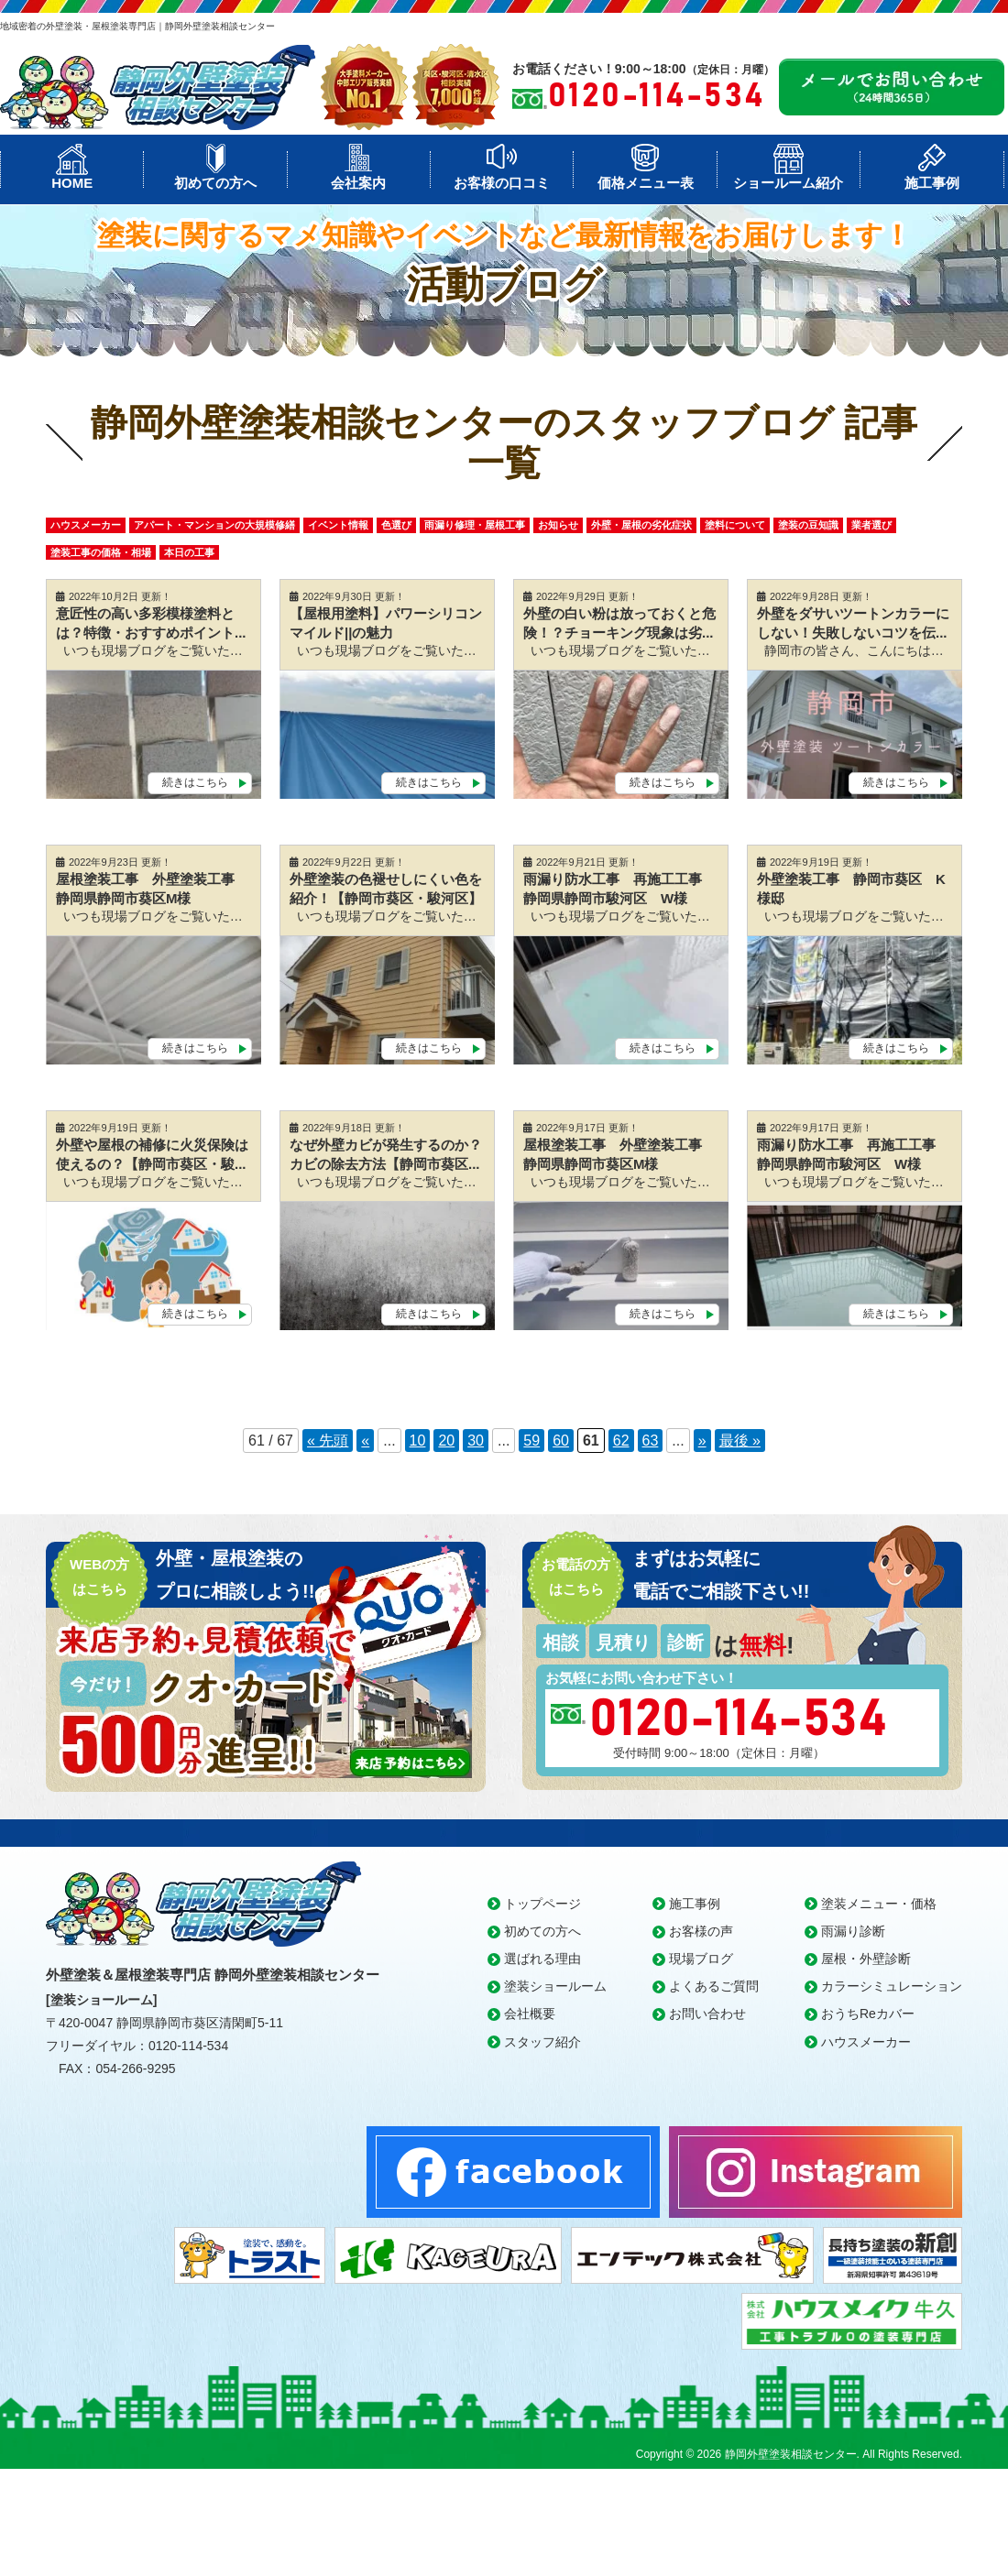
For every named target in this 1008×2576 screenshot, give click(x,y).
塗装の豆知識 (808, 524)
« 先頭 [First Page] (327, 1440)
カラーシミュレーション (891, 1986)
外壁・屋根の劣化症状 (641, 524)
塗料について (735, 524)
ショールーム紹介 (788, 183)
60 (561, 1440)
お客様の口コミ (502, 183)
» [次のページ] (702, 1440)
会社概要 (529, 2013)
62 (621, 1440)
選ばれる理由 (542, 1958)
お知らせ (558, 524)
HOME (72, 183)
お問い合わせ (707, 2013)
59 (531, 1440)
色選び (396, 524)
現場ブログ (701, 1958)
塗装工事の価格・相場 (100, 552)
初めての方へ (215, 183)
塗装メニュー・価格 (879, 1903)
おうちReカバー (868, 2013)
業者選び (871, 524)
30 (475, 1440)
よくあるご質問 (714, 1986)
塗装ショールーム (555, 1986)
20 (446, 1440)
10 (418, 1440)
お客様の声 (701, 1931)
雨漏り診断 (853, 1931)
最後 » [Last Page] (740, 1440)
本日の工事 (189, 552)
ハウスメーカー (85, 524)
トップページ (542, 1903)
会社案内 (358, 183)
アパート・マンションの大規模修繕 (214, 524)
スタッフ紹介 (542, 2042)
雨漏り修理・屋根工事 (474, 524)
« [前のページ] (365, 1440)
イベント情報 (338, 524)
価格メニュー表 (645, 183)
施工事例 (931, 183)
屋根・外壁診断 (866, 1958)
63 (650, 1440)
